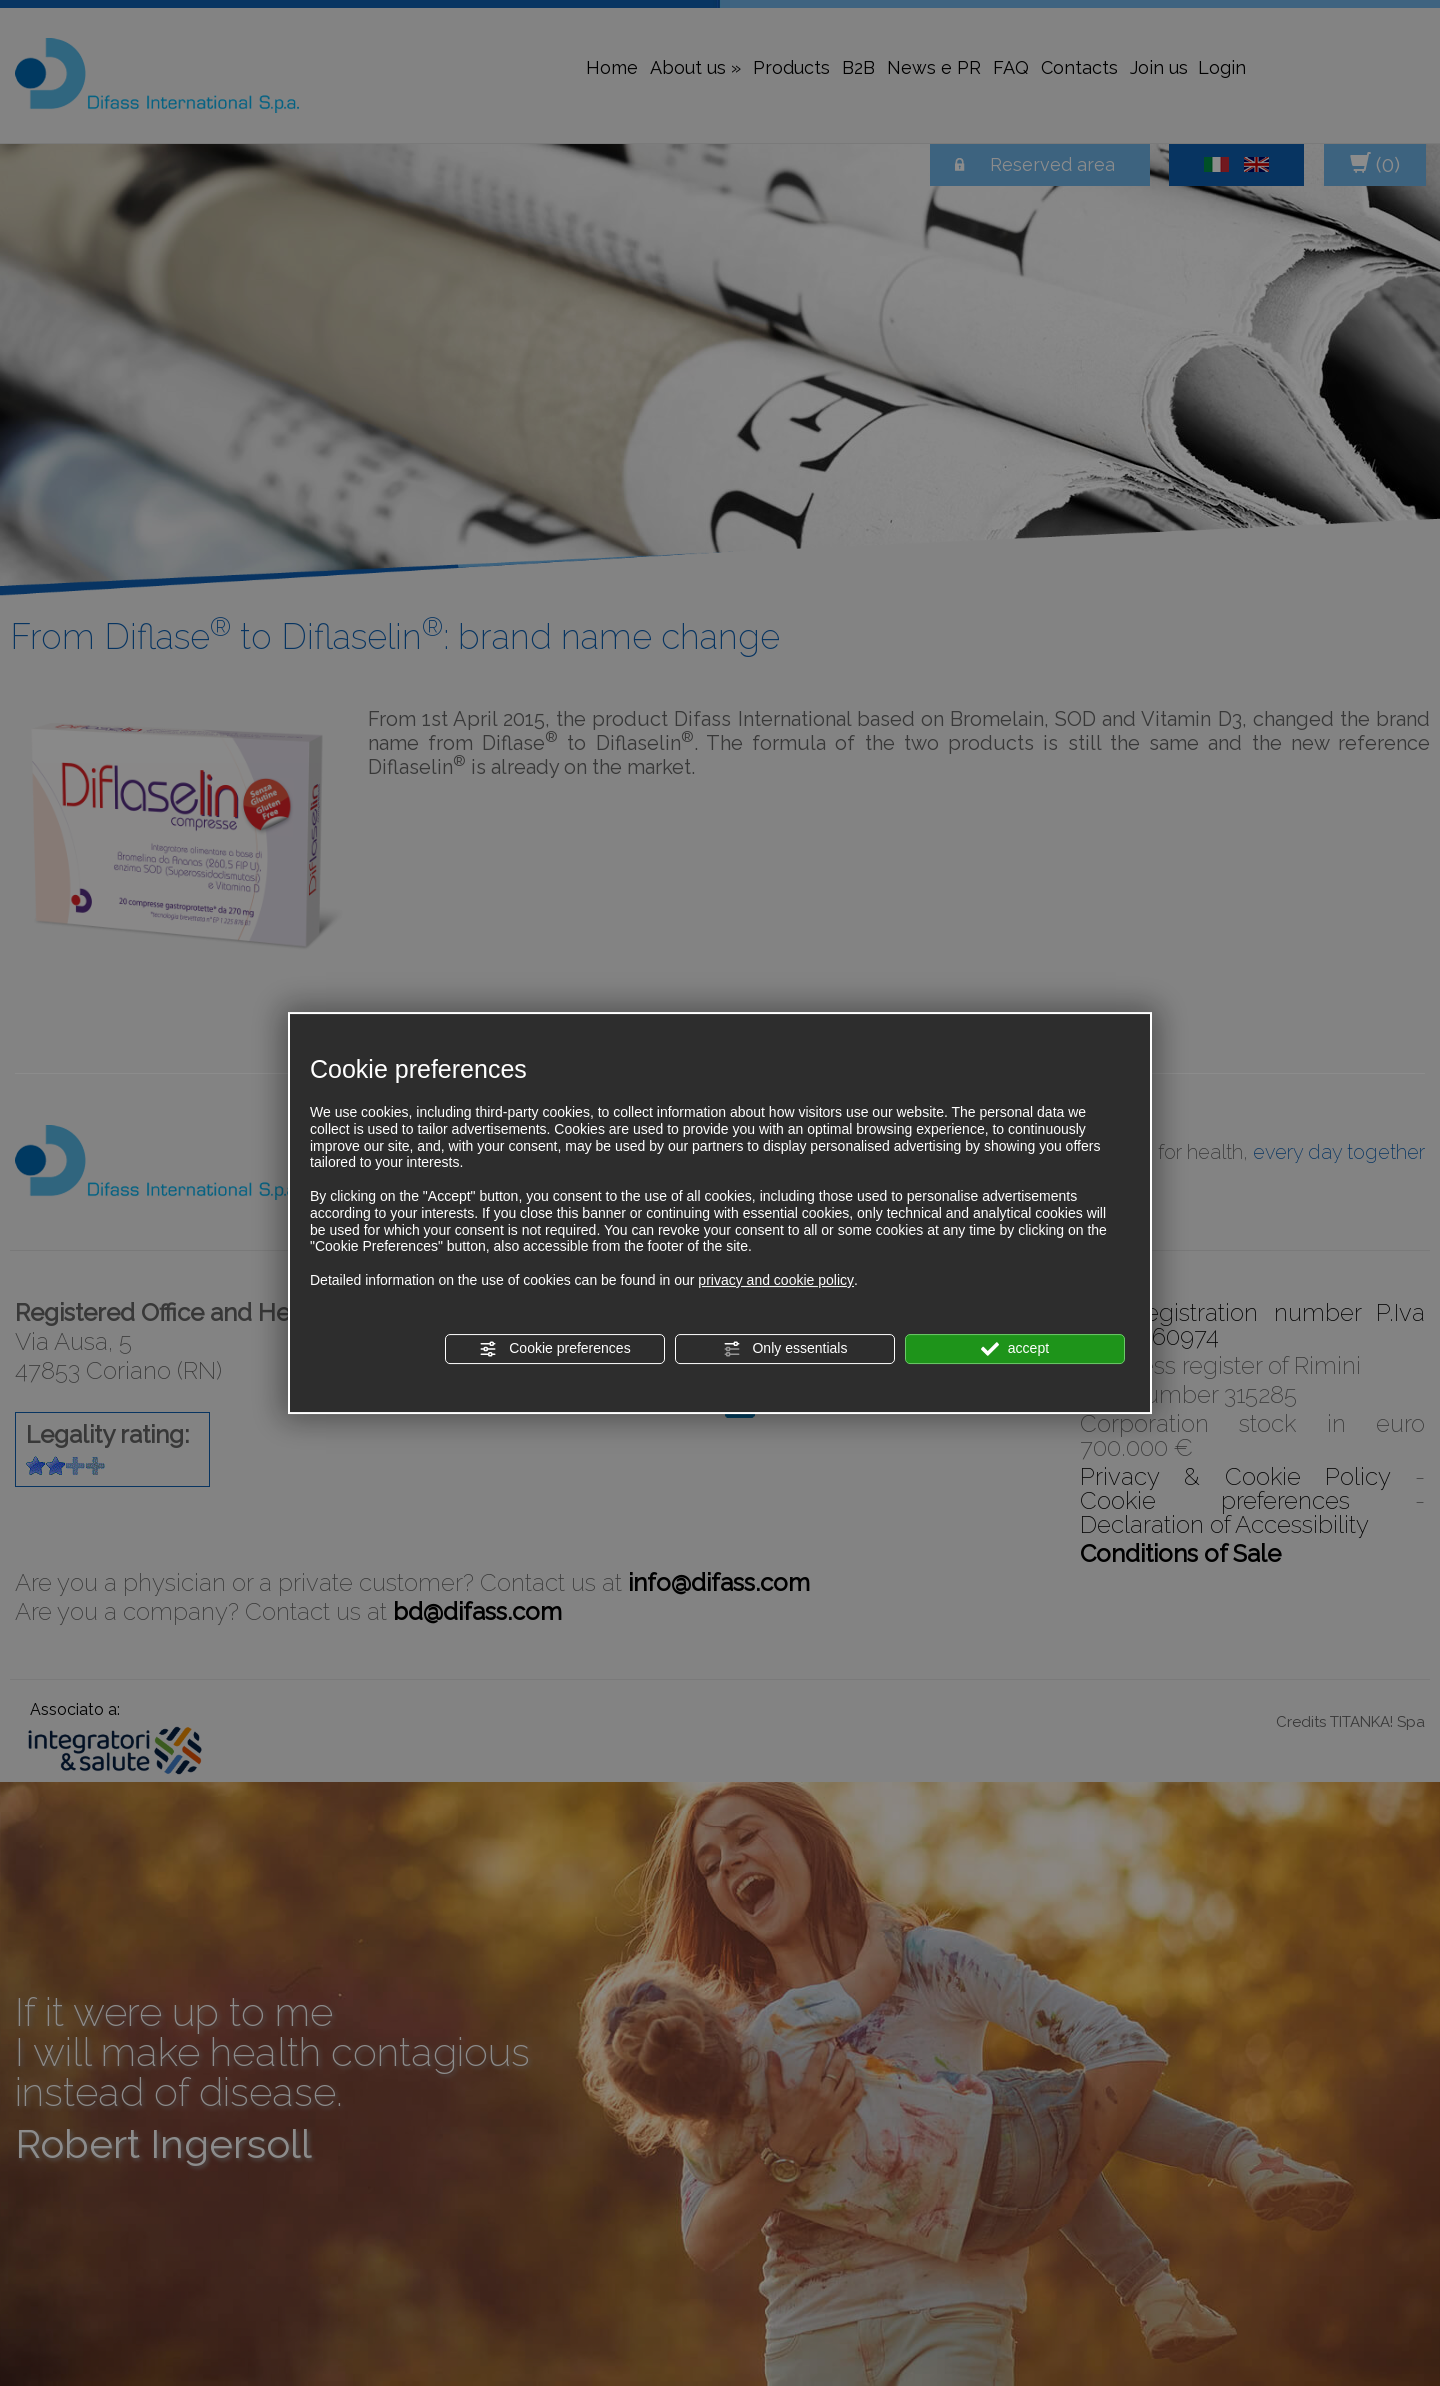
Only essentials (785, 1349)
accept (1015, 1349)
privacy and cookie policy (776, 1280)
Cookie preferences (554, 1349)
